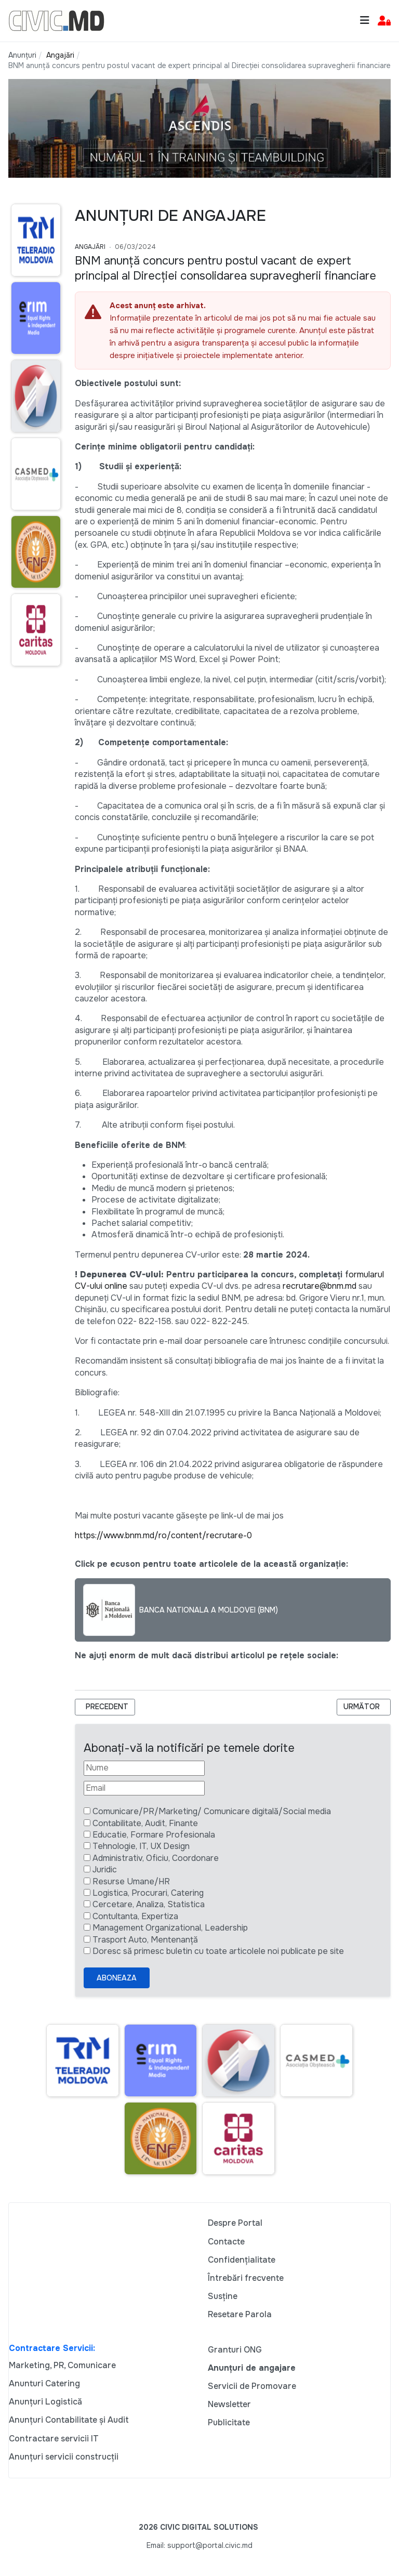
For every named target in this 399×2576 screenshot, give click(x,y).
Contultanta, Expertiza (135, 1916)
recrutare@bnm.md (319, 1285)
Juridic (104, 1869)
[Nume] (144, 1768)
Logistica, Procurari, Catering (148, 1892)
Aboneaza (117, 1978)
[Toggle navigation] (364, 20)
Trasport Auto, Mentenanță (145, 1939)
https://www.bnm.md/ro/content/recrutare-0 (163, 1535)
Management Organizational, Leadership (170, 1927)
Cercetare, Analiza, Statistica (148, 1904)
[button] (384, 21)
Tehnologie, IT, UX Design (141, 1846)
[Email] (144, 1788)
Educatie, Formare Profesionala (153, 1834)
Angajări (90, 247)
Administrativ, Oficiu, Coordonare (155, 1858)
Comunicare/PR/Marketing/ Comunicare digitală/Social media (211, 1811)
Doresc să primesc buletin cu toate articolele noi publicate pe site (218, 1951)
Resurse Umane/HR (131, 1881)
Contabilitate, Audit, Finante (145, 1823)
